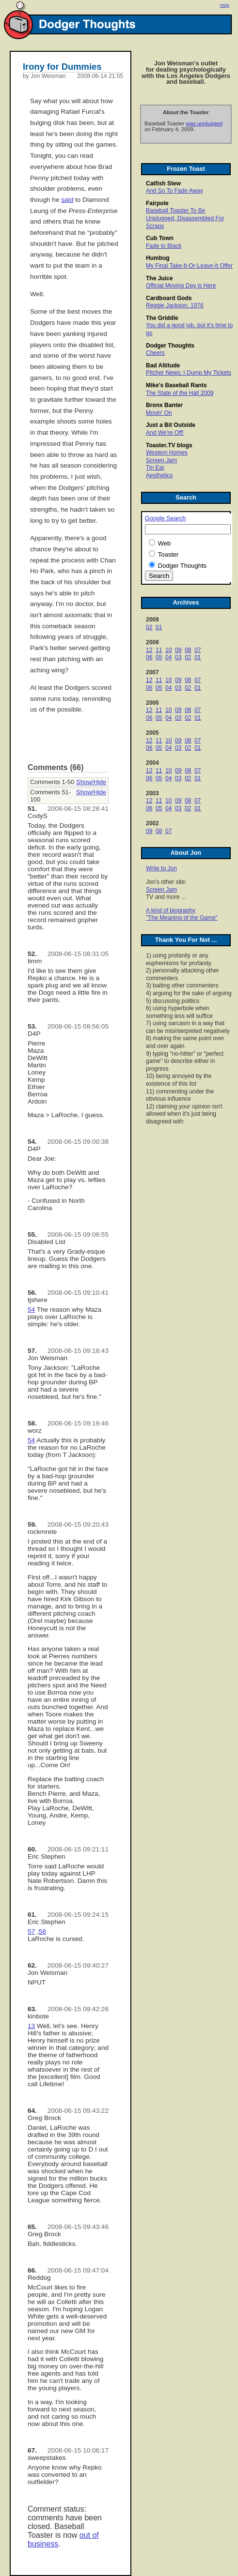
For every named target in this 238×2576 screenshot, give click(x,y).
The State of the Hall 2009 (179, 393)
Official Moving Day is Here (181, 285)
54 (31, 1309)
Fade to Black (163, 245)
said (67, 199)
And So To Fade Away (174, 190)
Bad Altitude (163, 365)
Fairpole (157, 203)
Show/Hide (91, 782)
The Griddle (162, 318)
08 (188, 650)
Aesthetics (159, 475)
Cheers (155, 352)
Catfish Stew (163, 183)
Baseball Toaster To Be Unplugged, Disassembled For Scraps (185, 218)
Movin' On (159, 412)
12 (149, 650)
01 (159, 627)
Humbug (158, 258)
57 (31, 1931)
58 (42, 1931)
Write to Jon (161, 868)
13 (31, 2026)
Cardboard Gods (169, 298)
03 (178, 657)
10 (168, 650)
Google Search (165, 518)
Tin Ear (155, 467)
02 (149, 627)
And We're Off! (165, 432)
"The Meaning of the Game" (182, 917)
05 (159, 657)
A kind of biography (170, 910)
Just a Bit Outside (170, 425)
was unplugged (204, 123)
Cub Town (160, 238)
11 (159, 650)
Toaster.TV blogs (169, 445)
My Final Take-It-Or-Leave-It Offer (189, 265)
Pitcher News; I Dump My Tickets (188, 372)
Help (224, 5)
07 (197, 650)
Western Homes (167, 452)
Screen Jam (161, 460)
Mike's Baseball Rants (176, 385)
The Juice (159, 278)
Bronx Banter (164, 405)
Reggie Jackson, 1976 (175, 305)
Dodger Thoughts (170, 345)
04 (168, 657)
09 (178, 650)
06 (149, 657)
